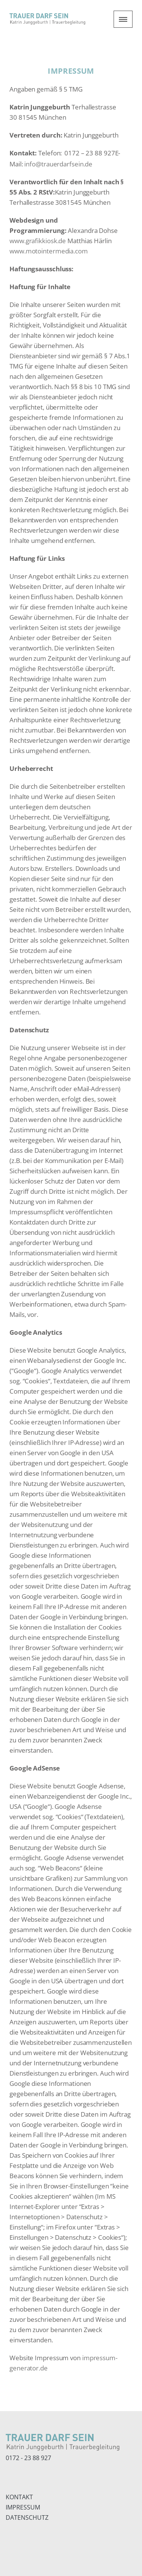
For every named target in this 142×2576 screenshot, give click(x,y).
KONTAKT (19, 2497)
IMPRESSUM (23, 2507)
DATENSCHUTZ (27, 2517)
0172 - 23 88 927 (28, 2458)
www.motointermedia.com (48, 251)
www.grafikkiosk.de (38, 240)
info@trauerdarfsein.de (58, 164)
